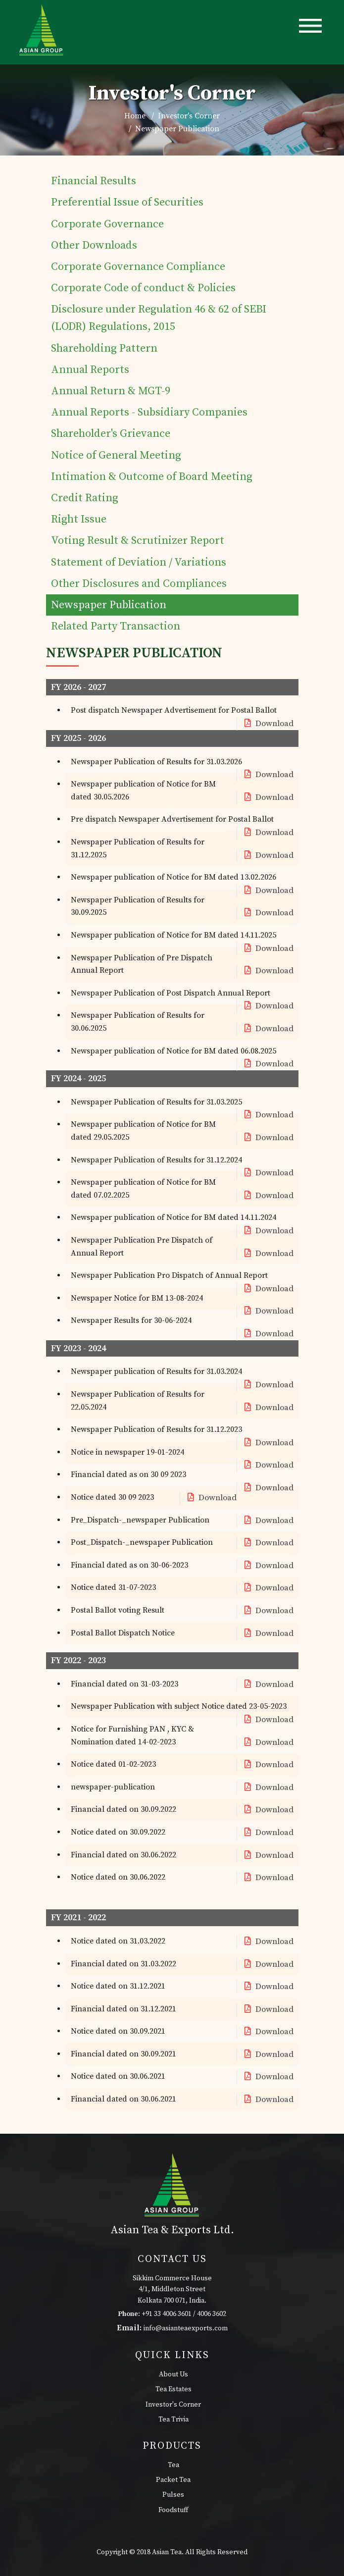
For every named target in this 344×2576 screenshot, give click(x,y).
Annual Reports (90, 369)
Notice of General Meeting (116, 455)
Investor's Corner (173, 2404)
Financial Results (93, 181)
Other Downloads (94, 245)
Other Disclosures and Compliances (139, 583)
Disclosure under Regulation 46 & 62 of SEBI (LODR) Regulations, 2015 (158, 318)
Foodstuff (173, 2510)
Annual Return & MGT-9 (110, 391)
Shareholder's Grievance (110, 433)
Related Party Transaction (115, 626)
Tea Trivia (173, 2419)
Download (268, 723)
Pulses (173, 2494)
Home (135, 116)
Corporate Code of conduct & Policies (143, 288)
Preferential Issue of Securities (127, 202)
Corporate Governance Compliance (138, 266)
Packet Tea (173, 2479)
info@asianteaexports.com (186, 2328)
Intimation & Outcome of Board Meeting (151, 476)
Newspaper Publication (108, 605)
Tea (173, 2465)
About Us (173, 2374)
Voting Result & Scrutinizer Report (137, 540)
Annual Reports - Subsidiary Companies (149, 412)
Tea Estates (173, 2389)
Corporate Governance (107, 224)
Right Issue (78, 519)
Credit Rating (84, 498)
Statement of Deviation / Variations (138, 562)
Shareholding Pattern (104, 348)
